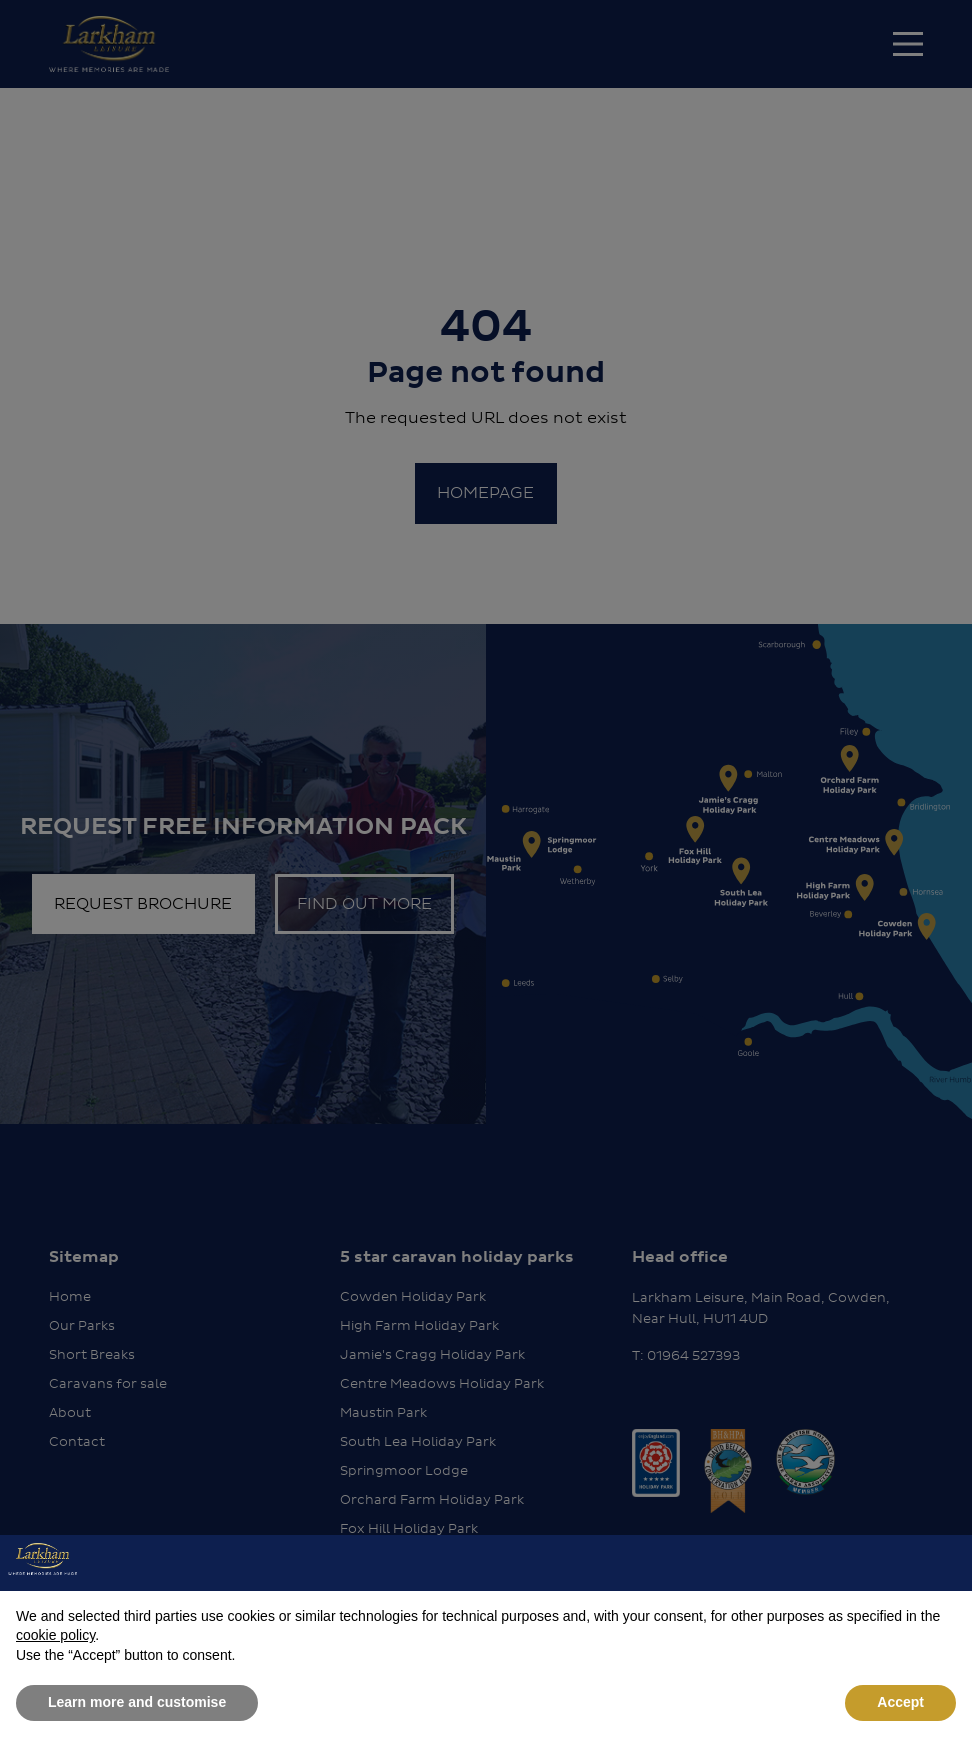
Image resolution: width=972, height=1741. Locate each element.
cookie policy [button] (55, 1635)
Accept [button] (900, 1702)
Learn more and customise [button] (137, 1702)
